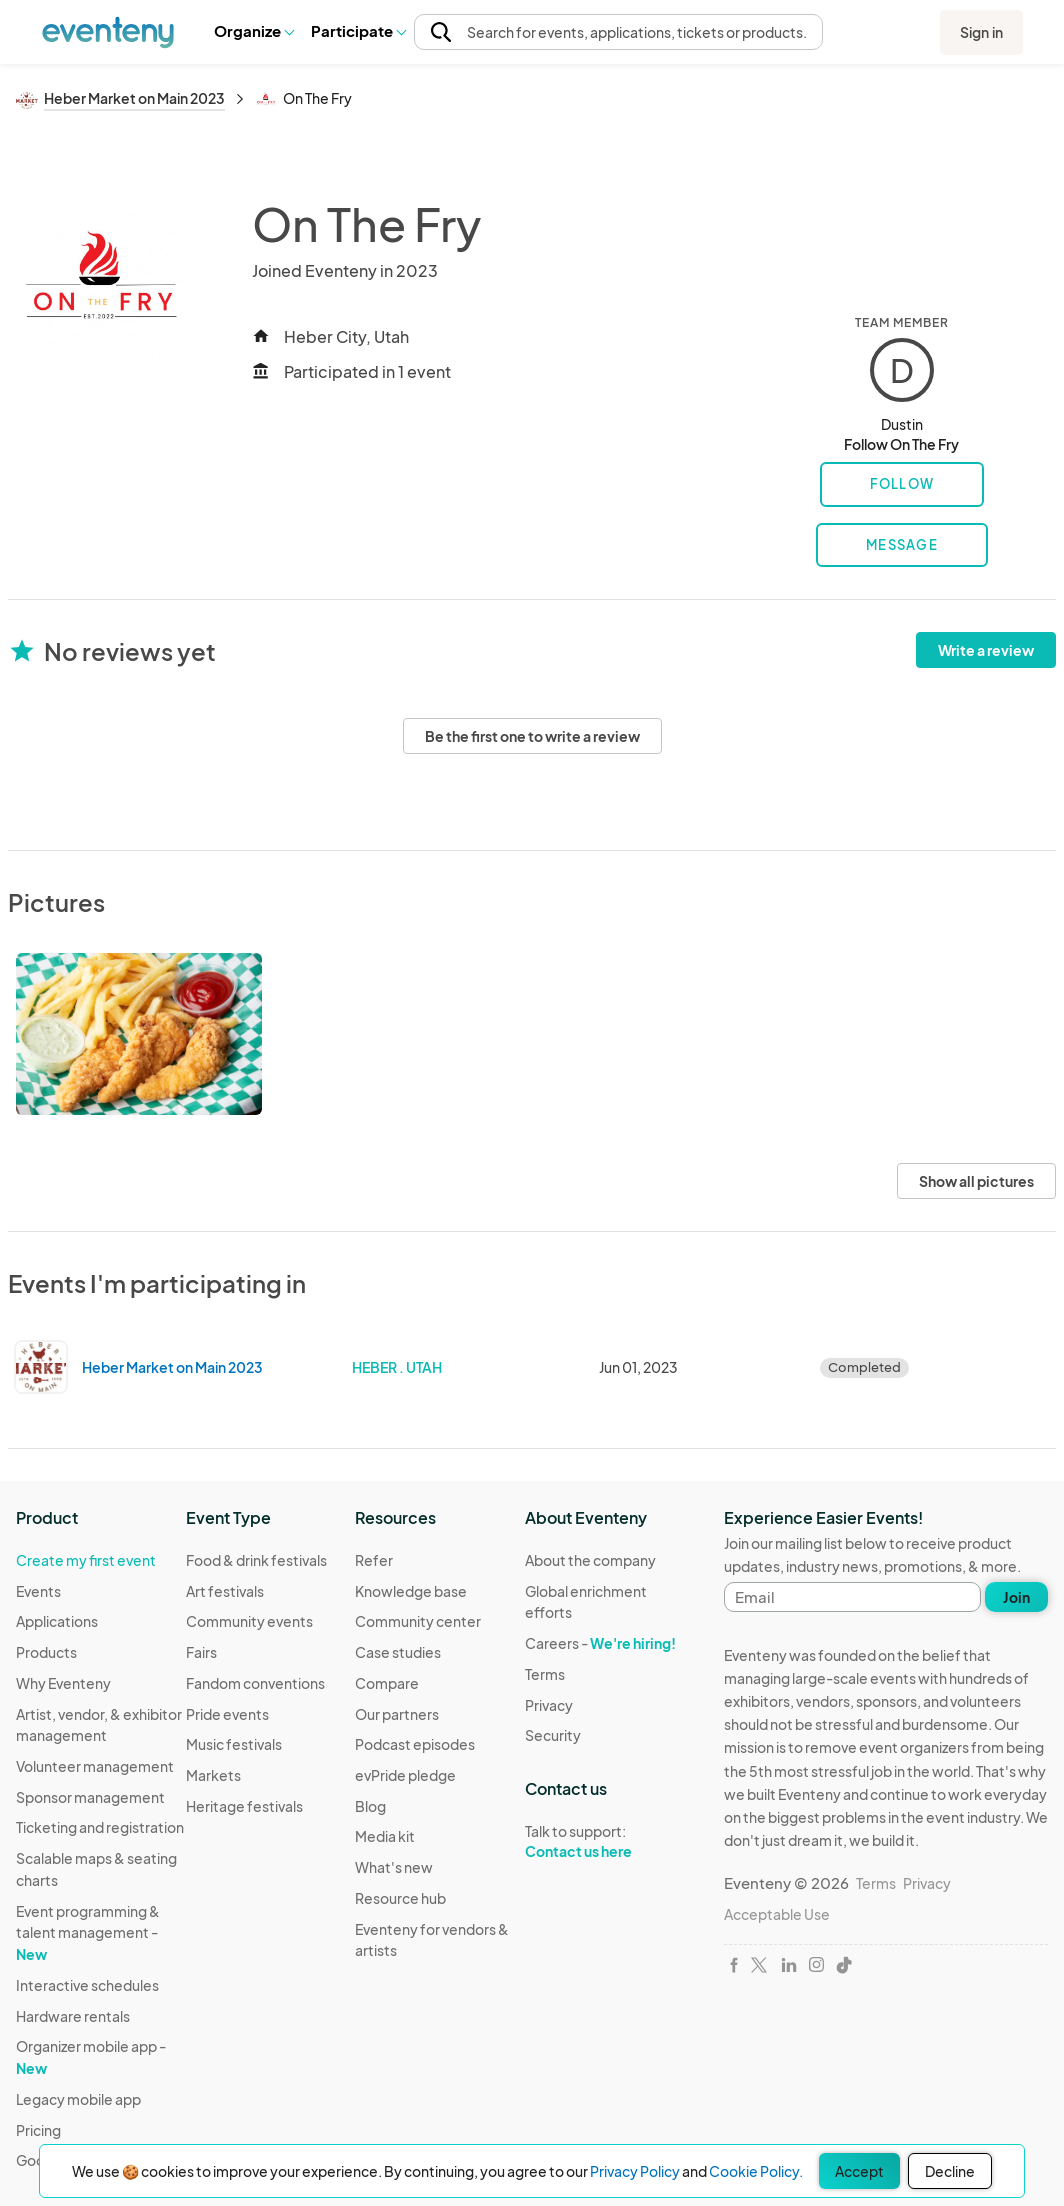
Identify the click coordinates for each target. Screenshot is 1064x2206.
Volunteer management (95, 1766)
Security (553, 1735)
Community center (418, 1621)
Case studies (398, 1652)
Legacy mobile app (78, 2099)
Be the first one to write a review (532, 736)
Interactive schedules (87, 1985)
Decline (950, 2171)
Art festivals (225, 1591)
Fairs (201, 1652)
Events (38, 1591)
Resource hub (400, 1898)
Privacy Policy (635, 2171)
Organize (253, 30)
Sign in (981, 32)
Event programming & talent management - (88, 1932)
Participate (358, 30)
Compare (387, 1683)
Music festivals (234, 1744)
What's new (394, 1867)
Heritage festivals (244, 1806)
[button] (253, 31)
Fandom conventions (255, 1683)
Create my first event (86, 1560)
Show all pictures (976, 1181)
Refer (374, 1560)
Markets (213, 1775)
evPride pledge (405, 1775)
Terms (545, 1674)
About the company (590, 1560)
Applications (57, 1621)
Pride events (227, 1714)
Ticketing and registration (100, 1827)
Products (46, 1652)
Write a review (986, 650)
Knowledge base (411, 1591)
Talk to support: (610, 1842)
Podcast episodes (415, 1744)
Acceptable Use (777, 1914)
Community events (249, 1621)
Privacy (549, 1705)
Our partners (397, 1714)
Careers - (600, 1643)
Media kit (385, 1836)
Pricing (38, 2130)
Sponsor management (90, 1797)
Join (1016, 1597)
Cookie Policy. (756, 2171)
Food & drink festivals (256, 1560)
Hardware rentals (73, 2016)
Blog (370, 1806)
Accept (859, 2171)
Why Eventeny (63, 1683)
